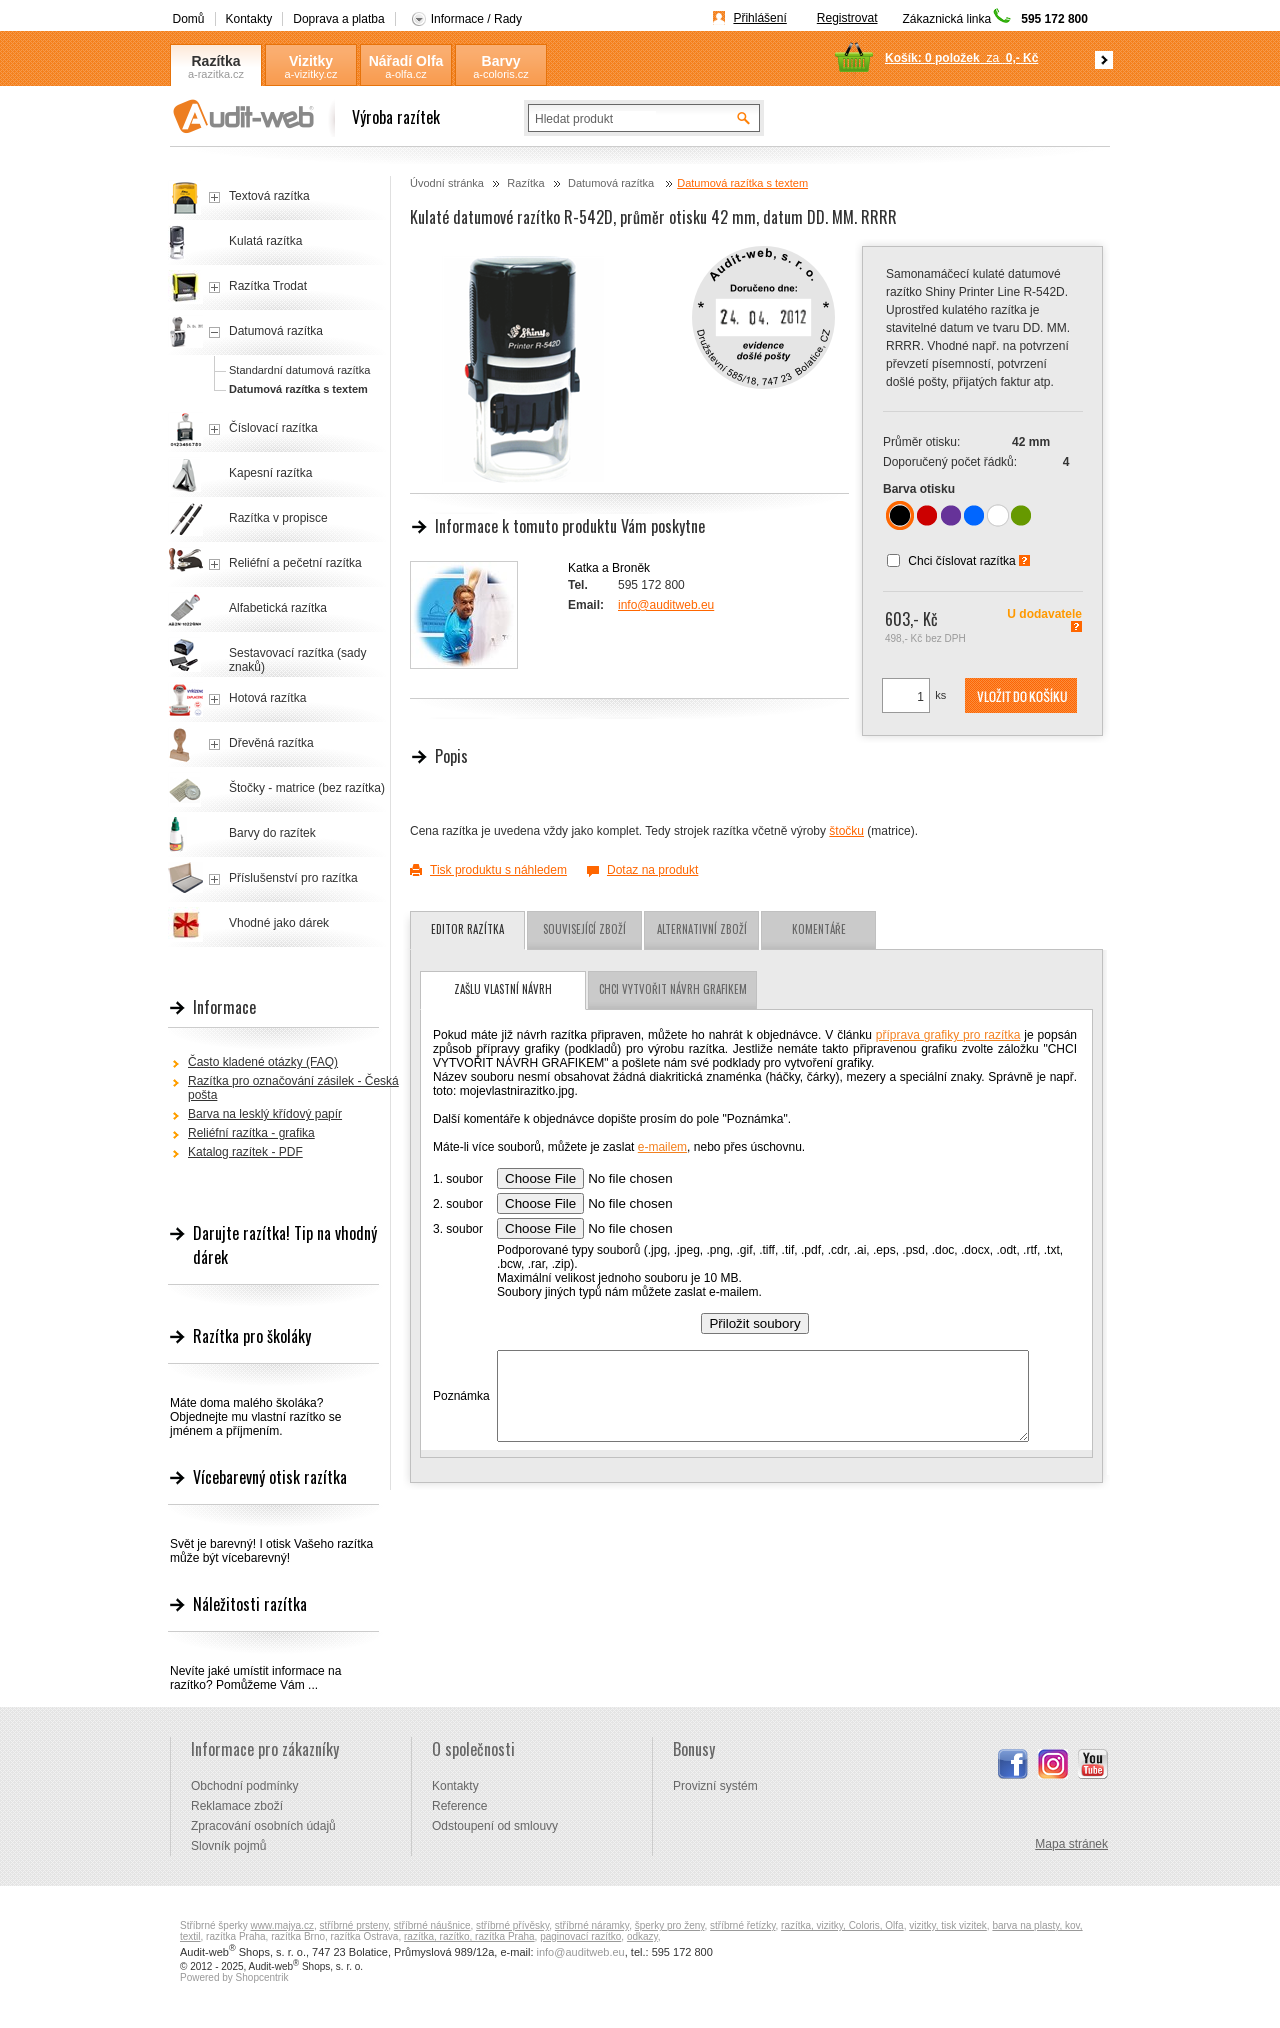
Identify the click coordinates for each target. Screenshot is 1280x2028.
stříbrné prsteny (354, 1925)
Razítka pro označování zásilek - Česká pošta (293, 1088)
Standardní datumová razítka (299, 370)
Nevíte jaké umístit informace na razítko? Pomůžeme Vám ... (255, 1678)
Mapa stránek (1071, 1844)
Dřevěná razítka (271, 743)
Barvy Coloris (501, 61)
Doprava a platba (338, 19)
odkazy (642, 1936)
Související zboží (584, 929)
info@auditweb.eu (666, 605)
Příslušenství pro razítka (293, 878)
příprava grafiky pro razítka (948, 1035)
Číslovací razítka (273, 428)
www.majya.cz (282, 1925)
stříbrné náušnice (432, 1925)
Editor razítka (467, 929)
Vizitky (311, 61)
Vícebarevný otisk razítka (270, 1477)
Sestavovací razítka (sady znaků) (297, 660)
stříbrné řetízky (742, 1925)
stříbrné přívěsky (512, 1925)
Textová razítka (269, 196)
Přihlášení (759, 18)
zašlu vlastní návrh (503, 989)
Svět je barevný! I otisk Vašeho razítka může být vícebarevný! (271, 1551)
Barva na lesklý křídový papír (265, 1114)
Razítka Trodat (268, 286)
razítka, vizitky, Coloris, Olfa (842, 1925)
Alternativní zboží (702, 929)
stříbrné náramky (592, 1925)
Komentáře (819, 929)
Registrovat (847, 18)
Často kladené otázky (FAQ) (263, 1062)
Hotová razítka (267, 698)
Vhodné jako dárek (279, 923)
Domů (189, 19)
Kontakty (249, 19)
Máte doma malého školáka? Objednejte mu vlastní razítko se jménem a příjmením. (255, 1417)
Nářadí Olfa (406, 61)
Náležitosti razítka (250, 1604)
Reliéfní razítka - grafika (251, 1133)
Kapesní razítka (270, 473)
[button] (1021, 696)
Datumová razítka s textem (742, 183)
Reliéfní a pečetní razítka (295, 563)
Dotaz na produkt (652, 870)
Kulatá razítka (265, 241)
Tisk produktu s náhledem (498, 870)
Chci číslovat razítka (961, 561)
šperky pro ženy (670, 1925)
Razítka (215, 61)
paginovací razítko (580, 1936)
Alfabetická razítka (278, 608)
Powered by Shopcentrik (234, 1977)
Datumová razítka (612, 183)
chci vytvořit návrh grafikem (673, 989)
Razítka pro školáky (252, 1336)
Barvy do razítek (272, 833)
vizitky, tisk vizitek (948, 1925)
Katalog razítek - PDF (245, 1152)
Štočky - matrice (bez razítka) (307, 788)
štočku (846, 831)
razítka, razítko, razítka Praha (469, 1936)
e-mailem (662, 1147)
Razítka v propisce (278, 518)
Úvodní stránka (447, 183)
